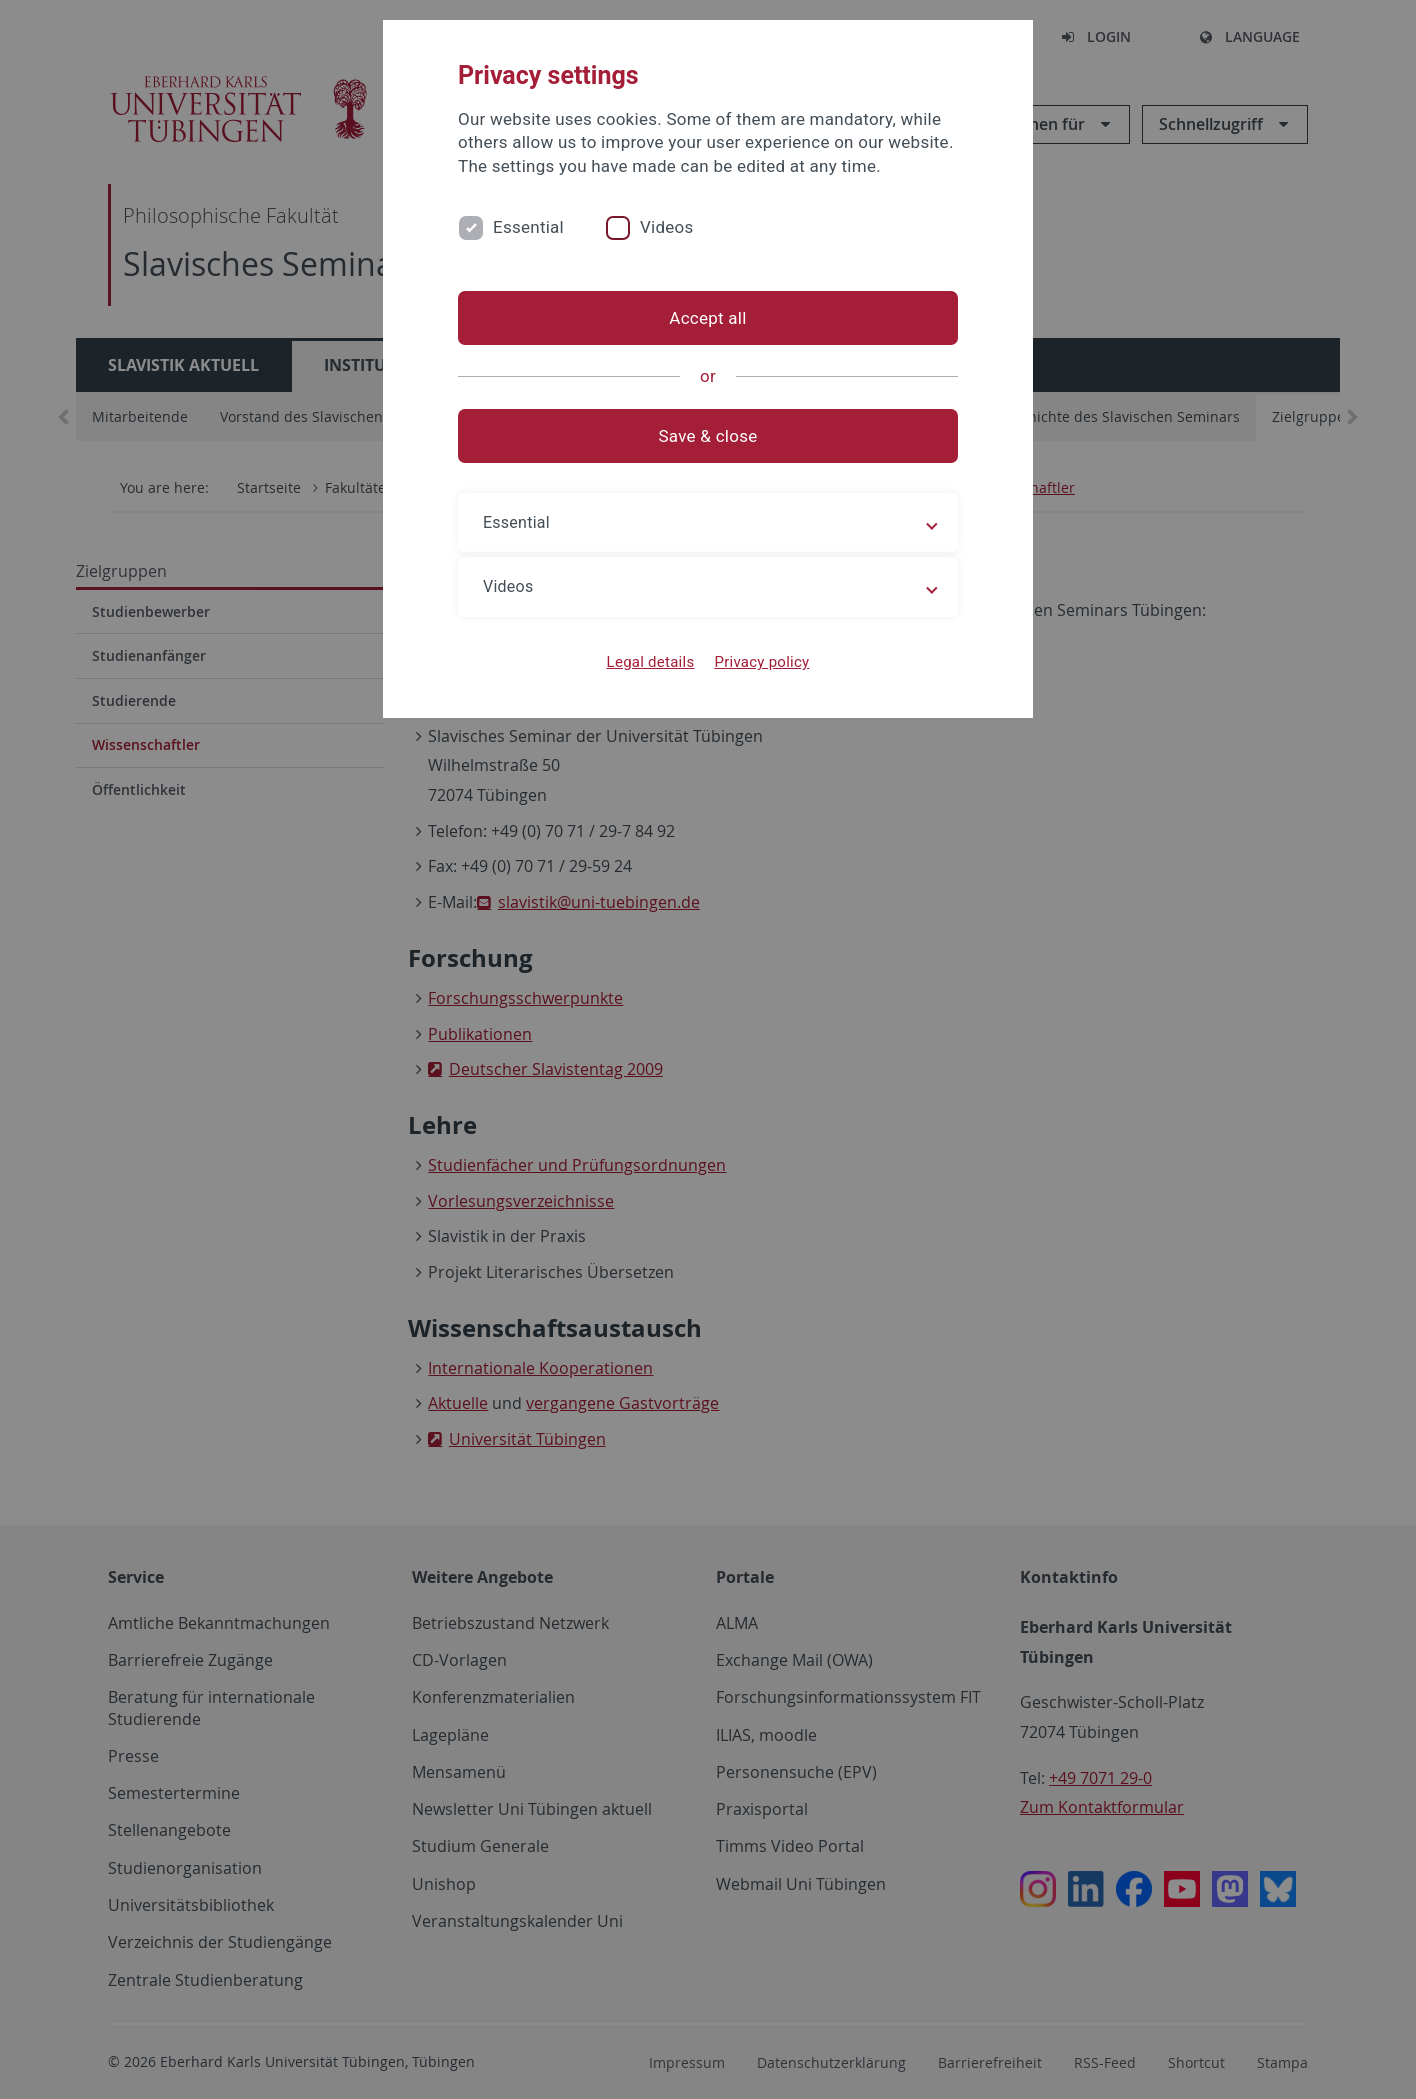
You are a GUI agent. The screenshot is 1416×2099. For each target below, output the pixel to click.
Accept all (707, 318)
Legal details (651, 662)
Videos (667, 227)
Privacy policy (761, 662)
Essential (528, 227)
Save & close (708, 436)
